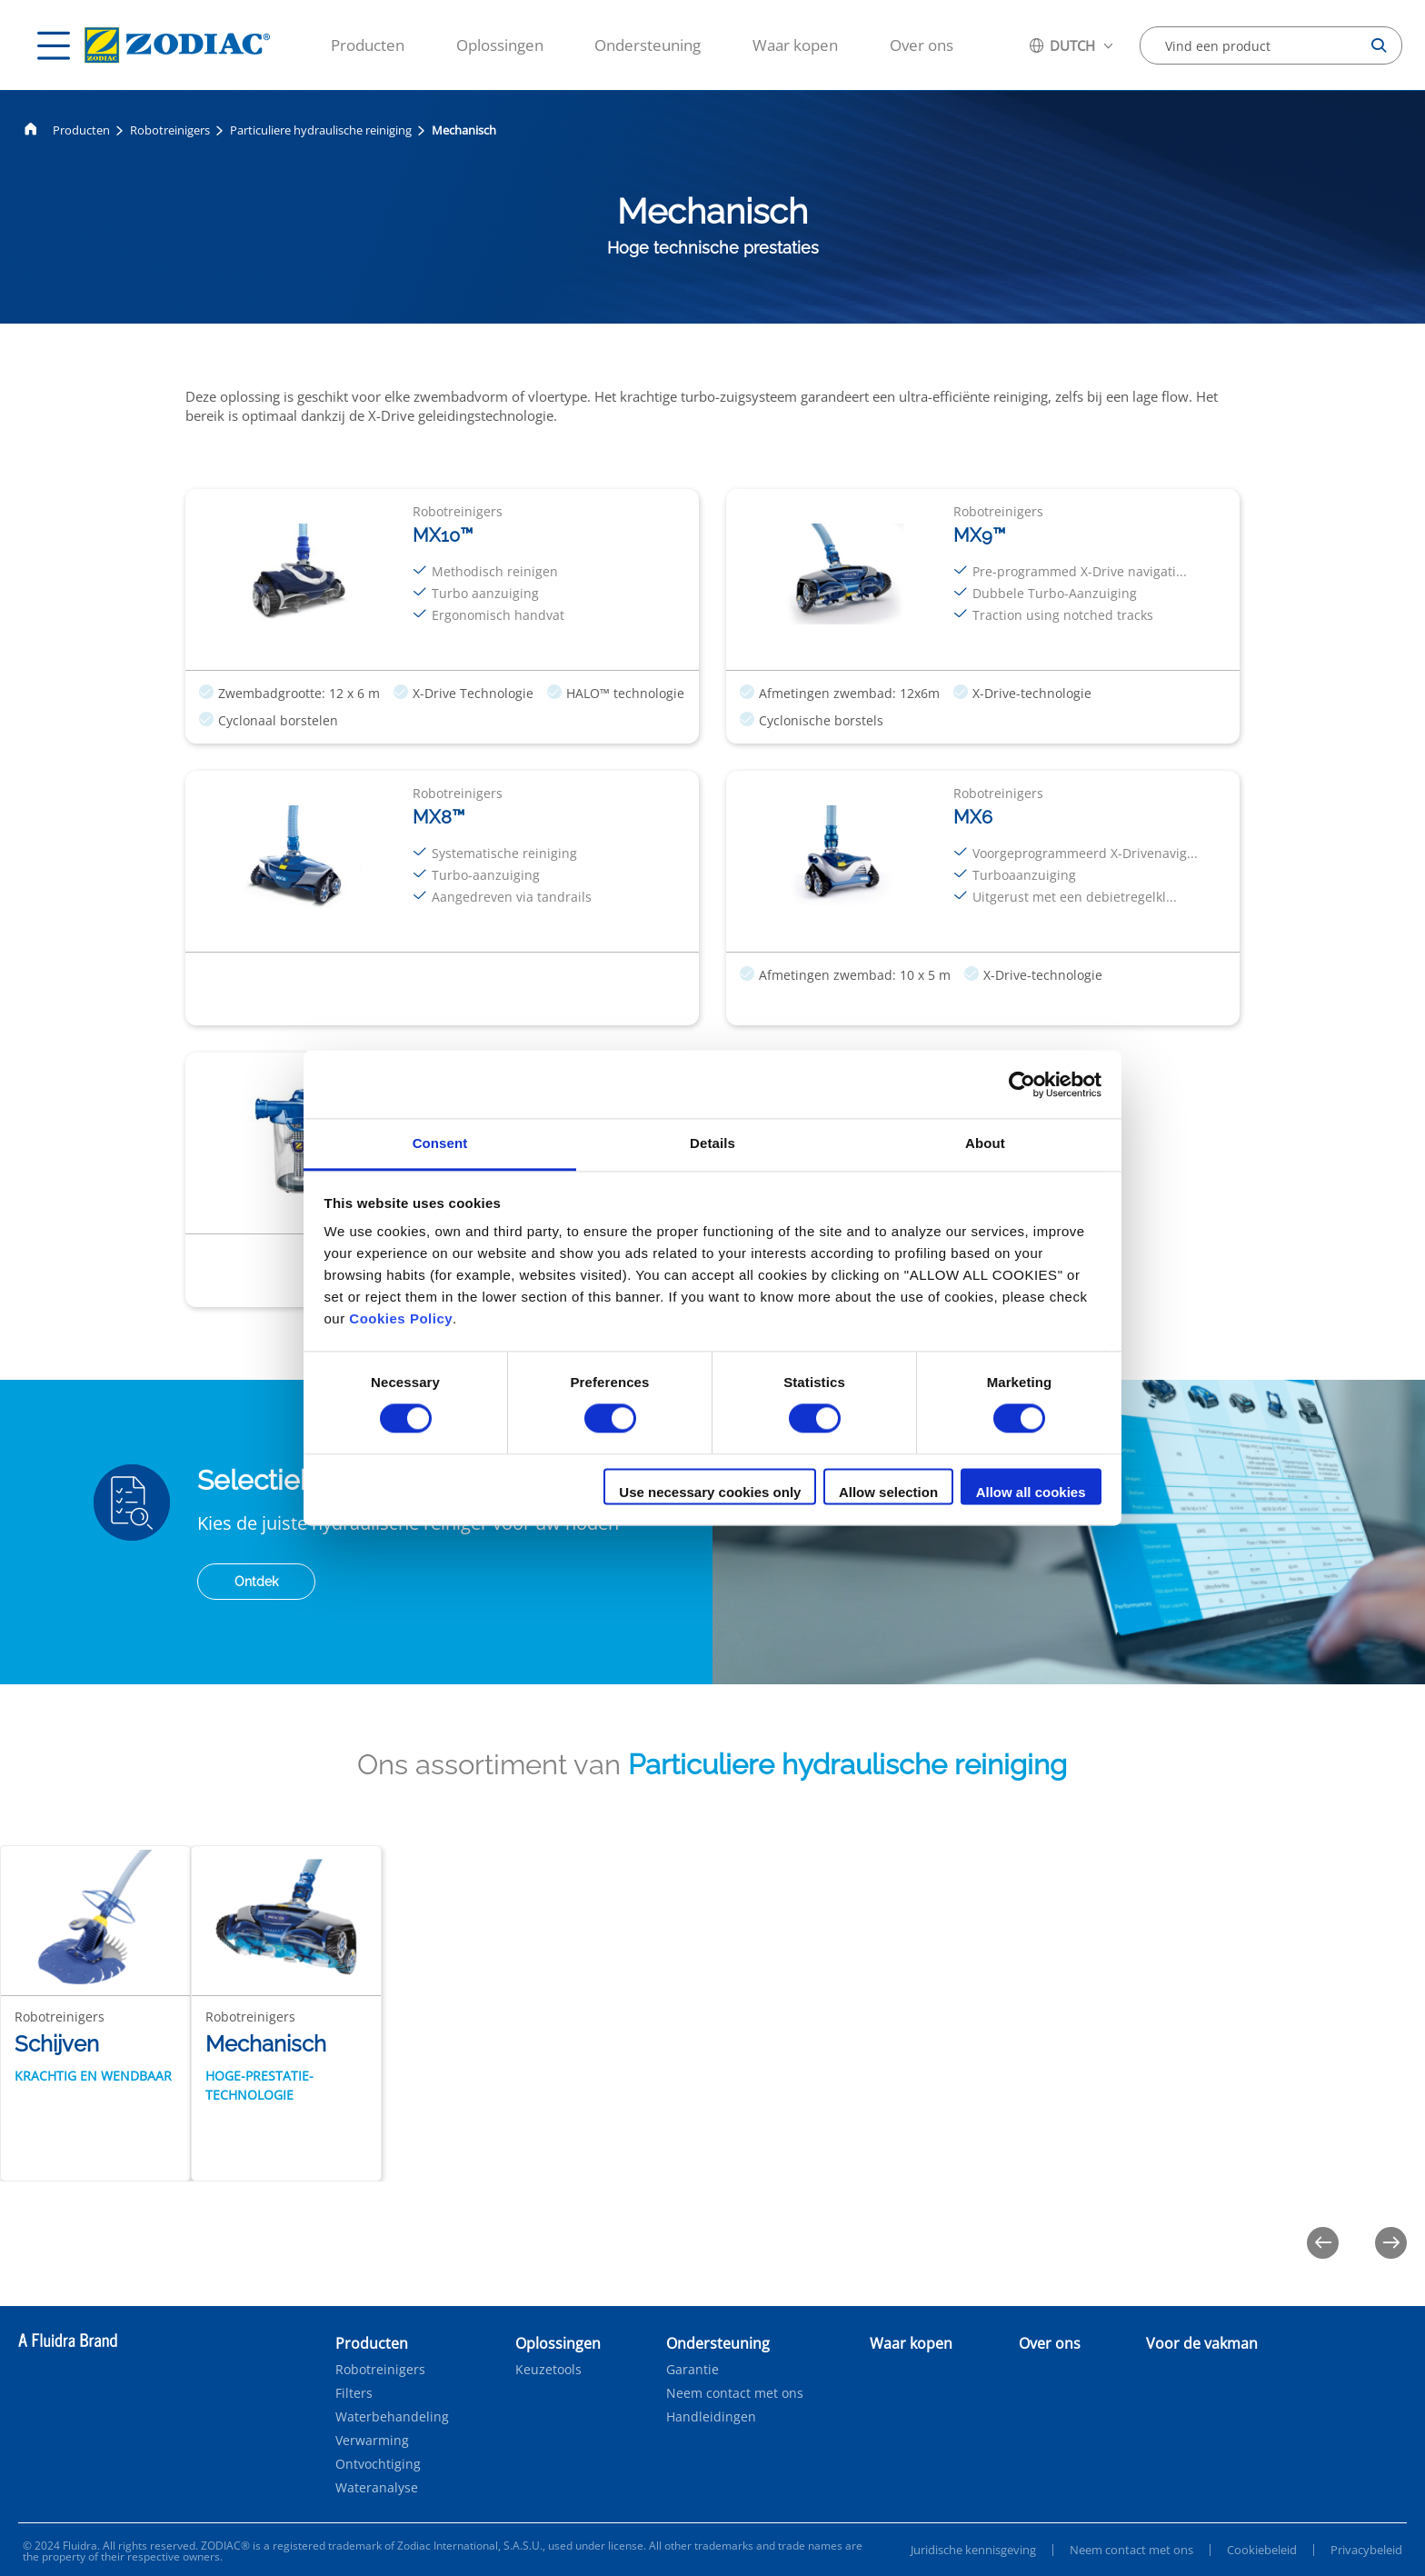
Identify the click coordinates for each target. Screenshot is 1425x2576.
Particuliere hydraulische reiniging (321, 130)
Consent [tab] (440, 1143)
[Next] (1391, 2243)
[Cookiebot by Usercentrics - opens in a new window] (1021, 1084)
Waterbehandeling (392, 2417)
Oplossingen (499, 45)
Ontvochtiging (378, 2464)
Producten (367, 45)
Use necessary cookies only (710, 1492)
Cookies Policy (401, 1318)
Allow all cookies (1031, 1492)
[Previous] (1323, 2243)
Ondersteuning (647, 45)
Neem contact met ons (734, 2393)
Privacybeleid (1366, 2549)
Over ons (921, 45)
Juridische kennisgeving (973, 2549)
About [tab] (985, 1143)
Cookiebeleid (1262, 2549)
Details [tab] (712, 1143)
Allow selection (888, 1492)
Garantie (692, 2369)
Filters (354, 2393)
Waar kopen (795, 45)
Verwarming (372, 2440)
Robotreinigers (170, 130)
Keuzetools (548, 2369)
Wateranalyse (376, 2488)
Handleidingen (711, 2417)
